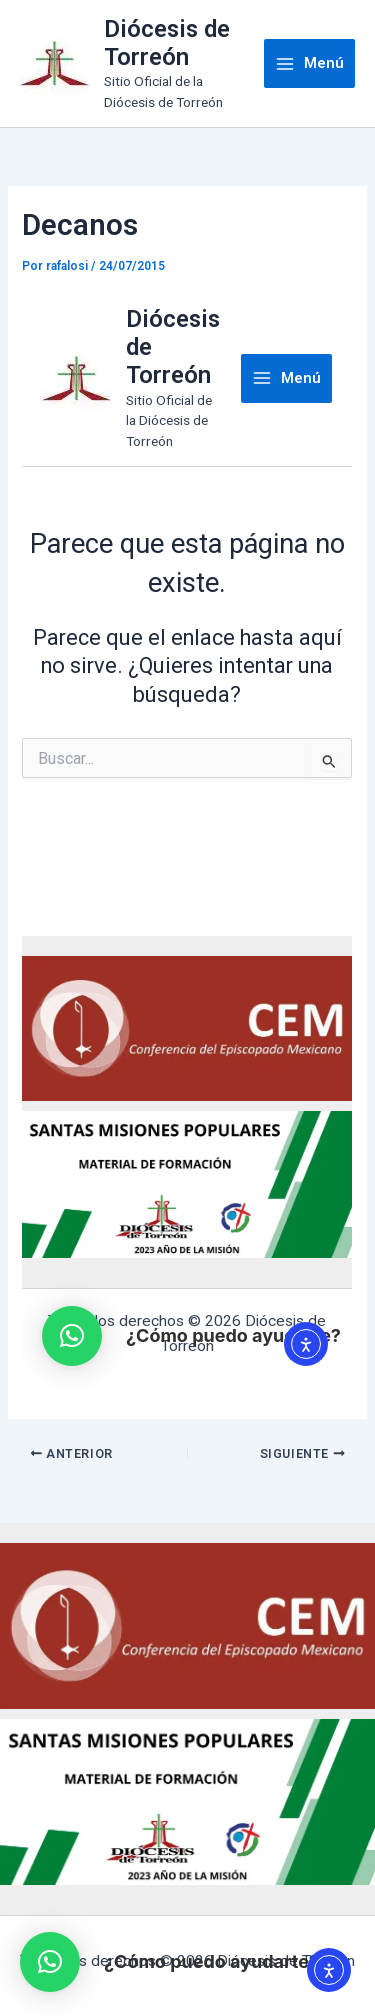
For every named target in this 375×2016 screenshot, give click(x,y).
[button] (50, 1962)
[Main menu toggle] (309, 63)
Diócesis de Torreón (167, 43)
